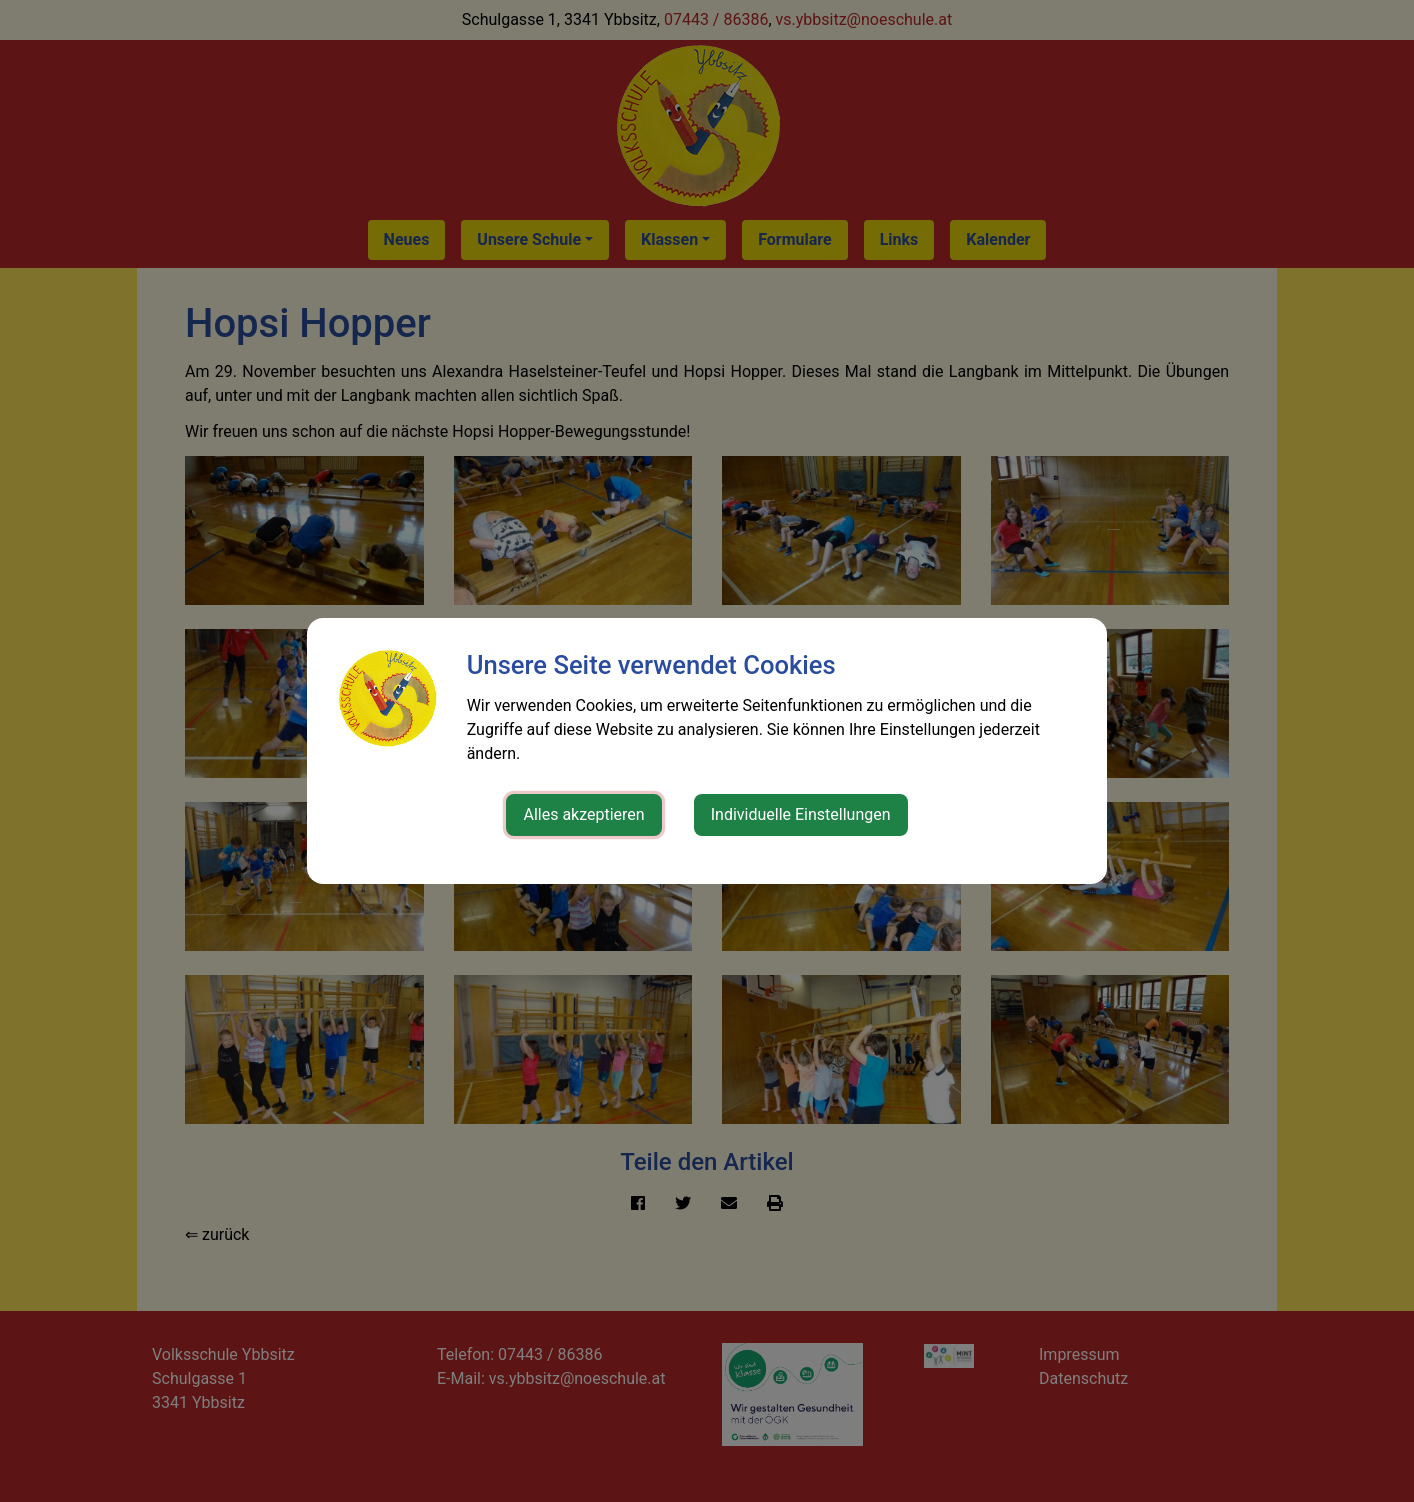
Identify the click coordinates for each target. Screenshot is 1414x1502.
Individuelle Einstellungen (801, 814)
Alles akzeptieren (583, 814)
